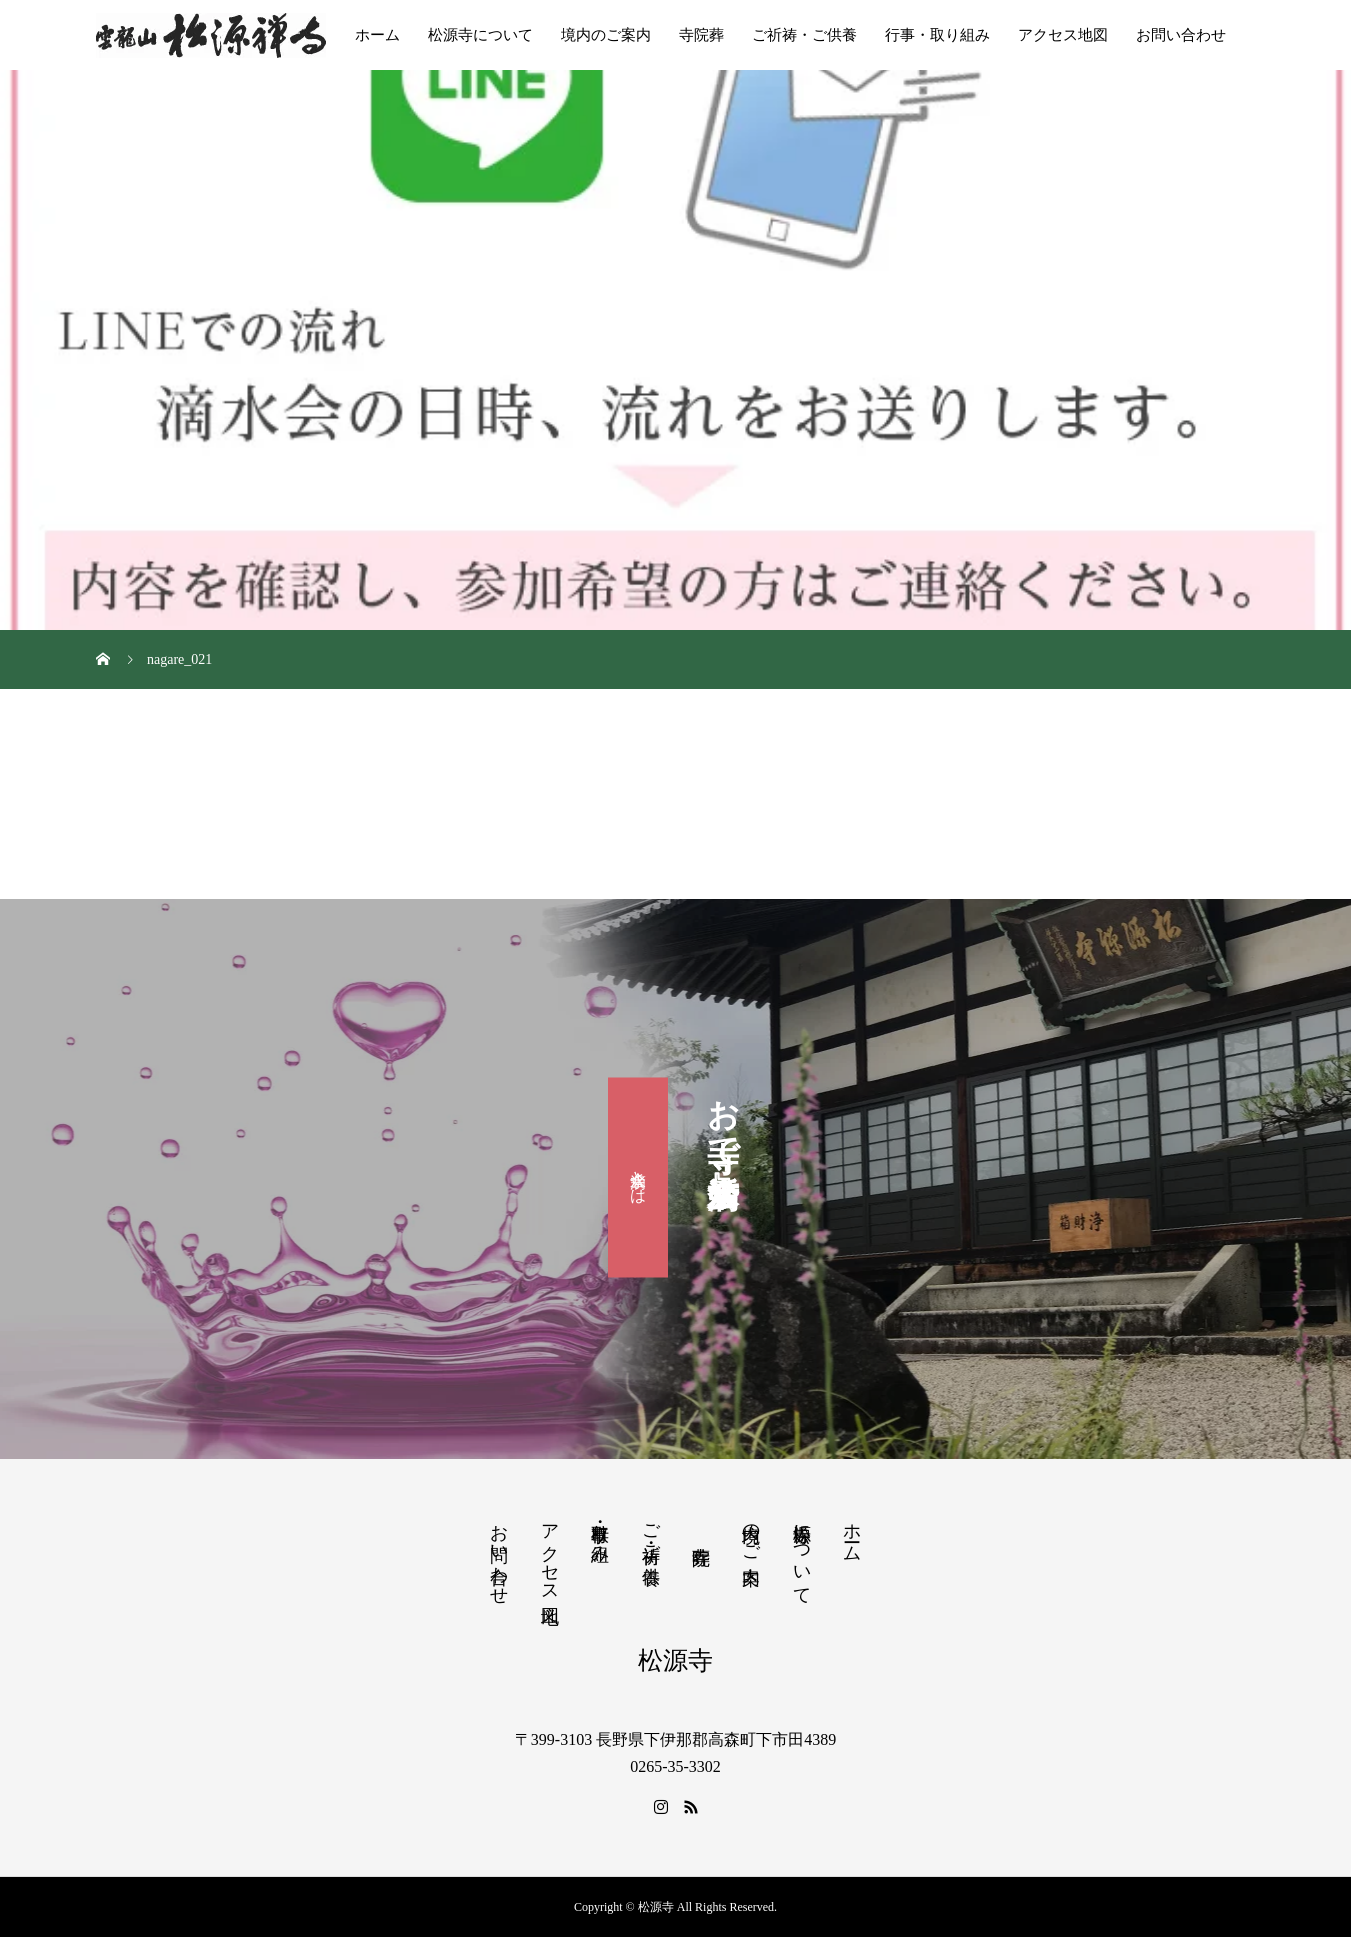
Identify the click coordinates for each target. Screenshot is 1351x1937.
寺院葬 (701, 35)
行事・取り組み (937, 35)
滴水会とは (638, 1177)
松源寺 (675, 1660)
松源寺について (480, 35)
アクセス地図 (1063, 35)
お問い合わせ (1181, 35)
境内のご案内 (606, 35)
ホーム (377, 35)
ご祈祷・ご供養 (804, 35)
